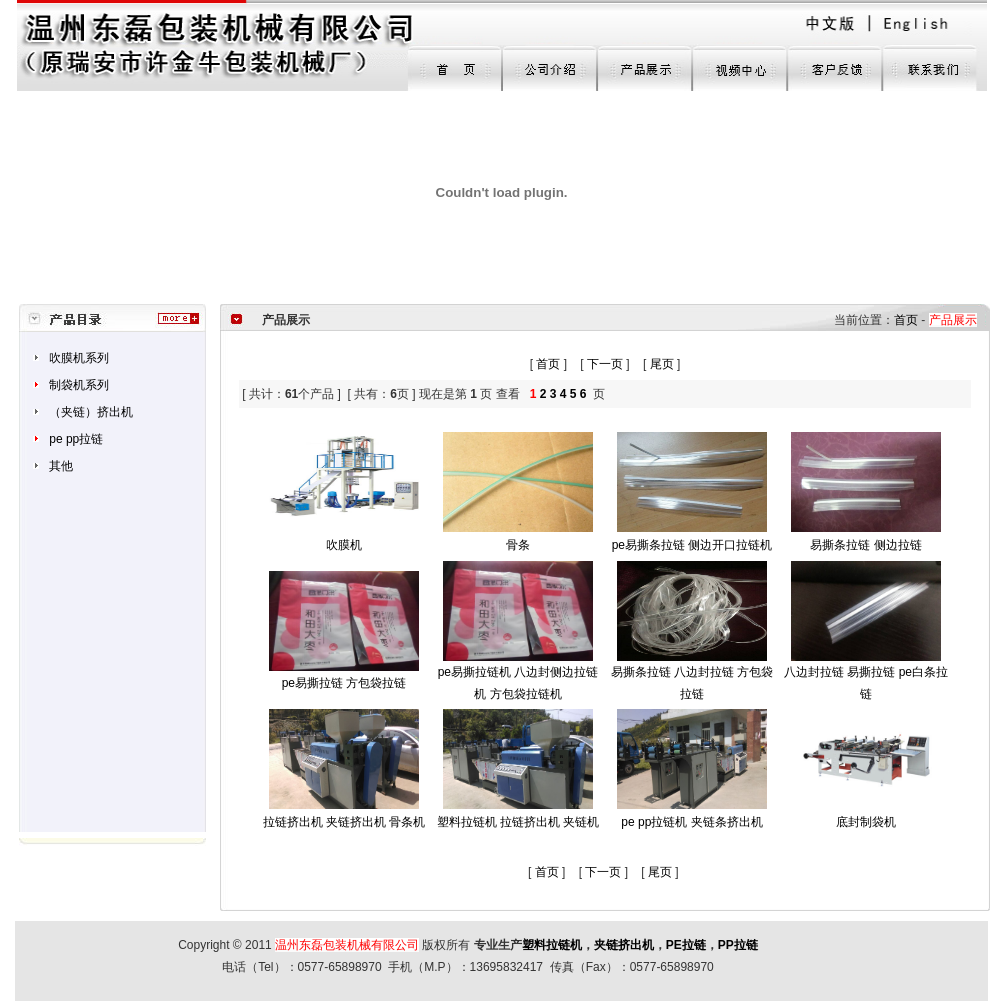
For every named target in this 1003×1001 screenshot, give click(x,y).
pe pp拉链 (76, 439)
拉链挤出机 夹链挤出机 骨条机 (344, 822)
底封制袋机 (866, 822)
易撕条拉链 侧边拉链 (865, 545)
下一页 (605, 364)
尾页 (662, 364)
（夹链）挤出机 (91, 412)
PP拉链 (738, 945)
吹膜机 (344, 545)
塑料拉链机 (552, 945)
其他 (61, 466)
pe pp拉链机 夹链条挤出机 (691, 822)
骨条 (518, 545)
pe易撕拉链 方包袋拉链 (344, 683)
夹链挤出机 (624, 945)
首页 (906, 320)
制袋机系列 (79, 385)
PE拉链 (686, 945)
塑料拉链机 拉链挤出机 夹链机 (518, 822)
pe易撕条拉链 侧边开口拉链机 (692, 545)
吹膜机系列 (79, 358)
